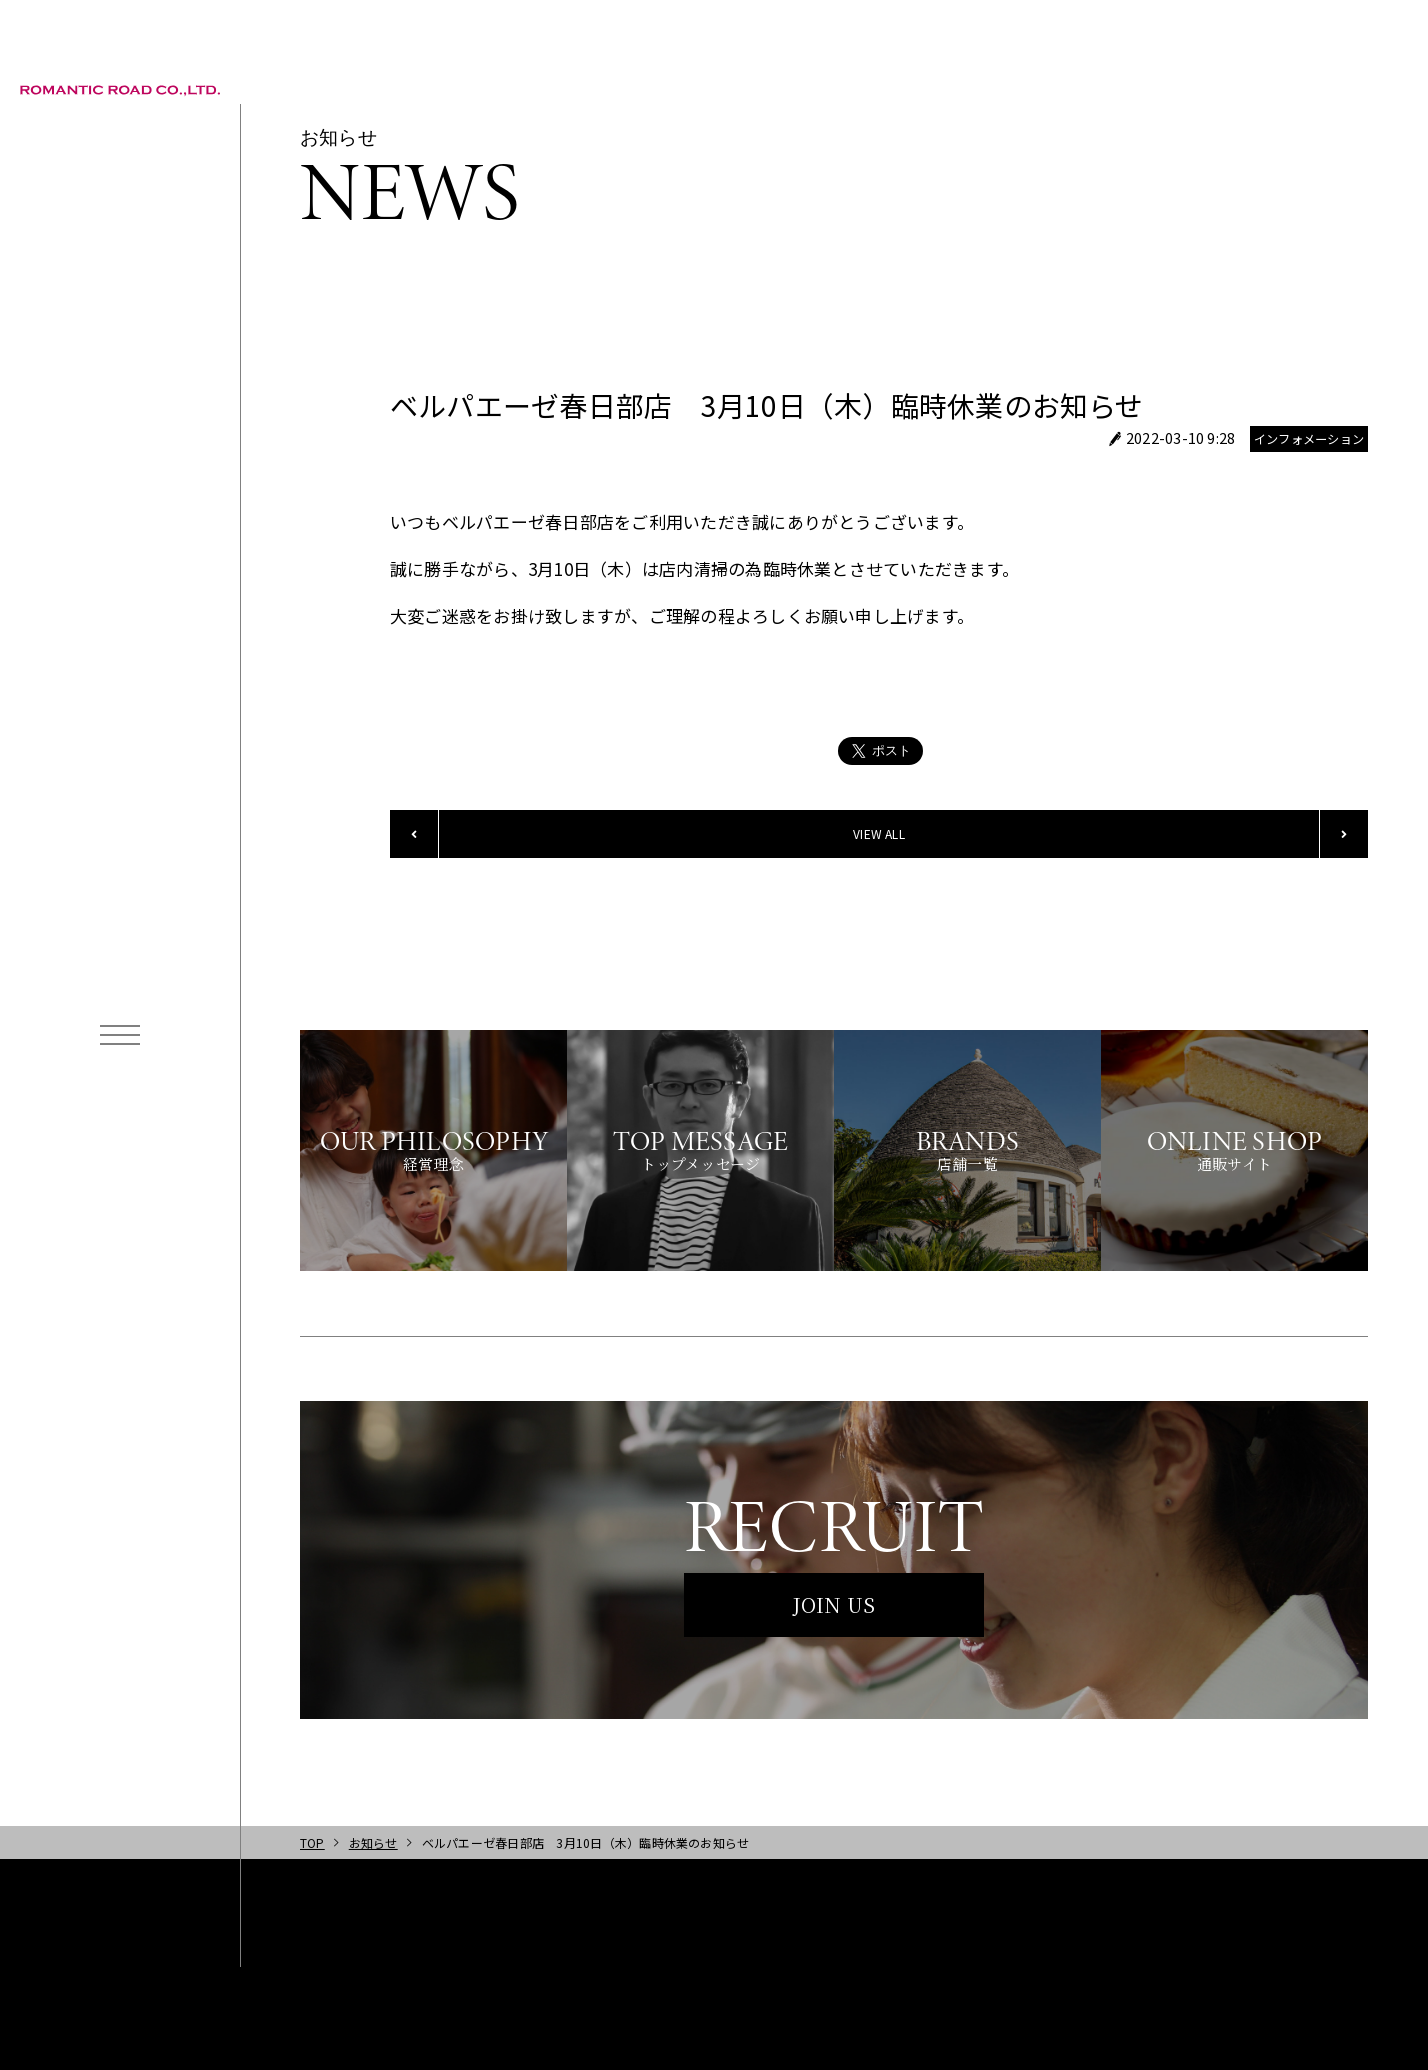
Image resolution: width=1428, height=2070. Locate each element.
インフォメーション (1309, 439)
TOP (312, 1842)
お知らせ (373, 1842)
